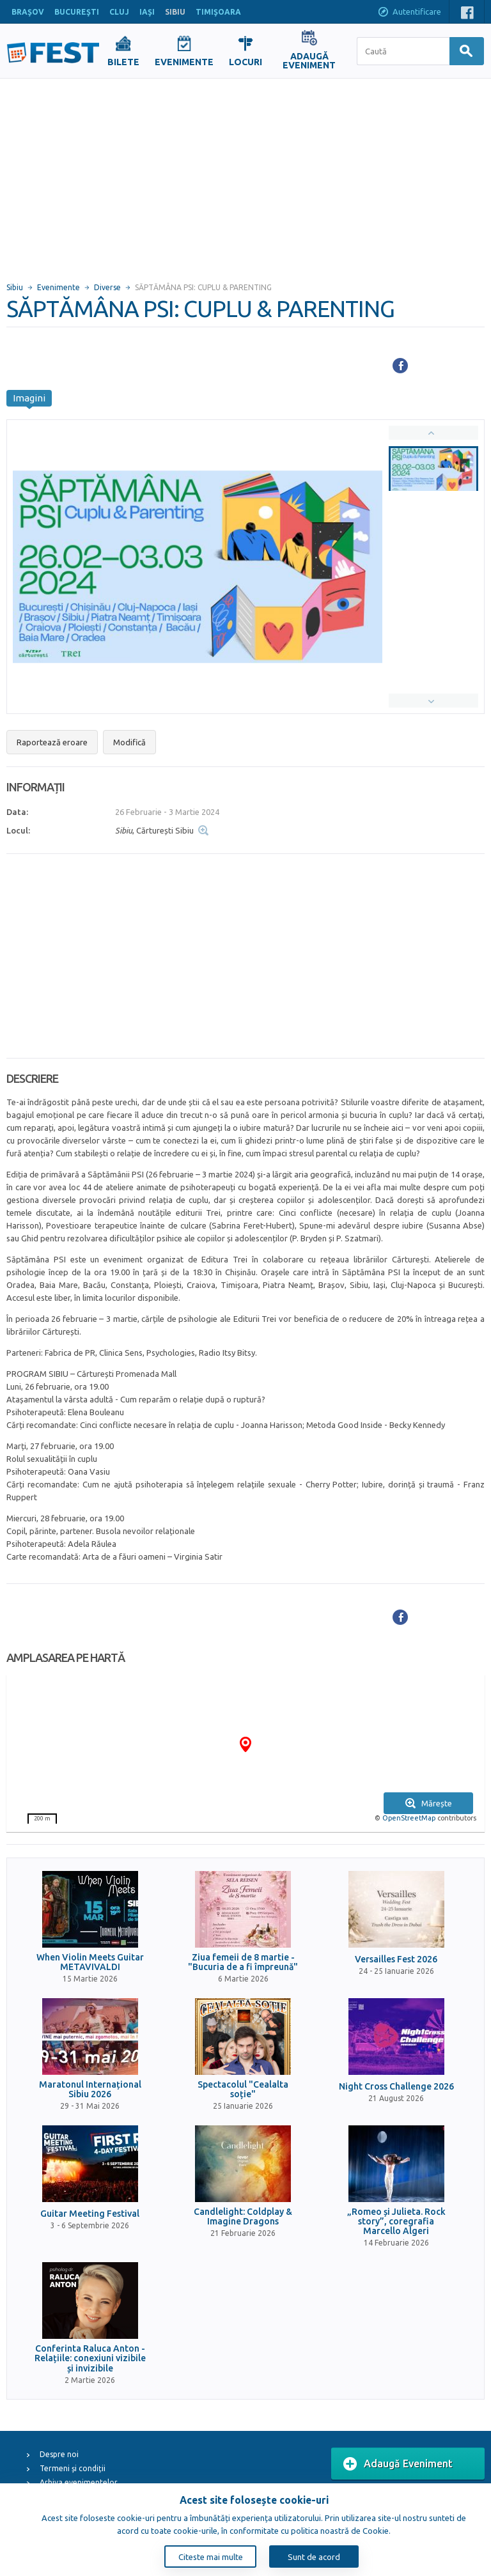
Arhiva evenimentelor (79, 2482)
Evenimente (58, 287)
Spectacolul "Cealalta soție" (243, 2089)
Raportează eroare (52, 742)
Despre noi (59, 2454)
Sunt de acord (314, 2556)
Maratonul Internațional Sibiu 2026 (90, 2089)
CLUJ (119, 12)
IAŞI (147, 12)
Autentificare (409, 12)
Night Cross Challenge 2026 (396, 2086)
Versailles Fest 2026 (396, 1959)
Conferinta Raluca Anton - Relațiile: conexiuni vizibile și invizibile (90, 2358)
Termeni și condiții (72, 2468)
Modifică (129, 742)
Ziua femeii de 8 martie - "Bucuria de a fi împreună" (243, 1962)
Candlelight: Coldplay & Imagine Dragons (243, 2216)
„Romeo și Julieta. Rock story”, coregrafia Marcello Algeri (396, 2222)
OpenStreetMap (408, 1818)
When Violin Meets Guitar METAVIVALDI (90, 1962)
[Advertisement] (245, 174)
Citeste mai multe (210, 2556)
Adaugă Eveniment (398, 2464)
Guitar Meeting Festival (89, 2214)
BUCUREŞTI (76, 12)
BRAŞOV (28, 12)
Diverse (107, 287)
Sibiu (14, 287)
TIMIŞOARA (218, 12)
